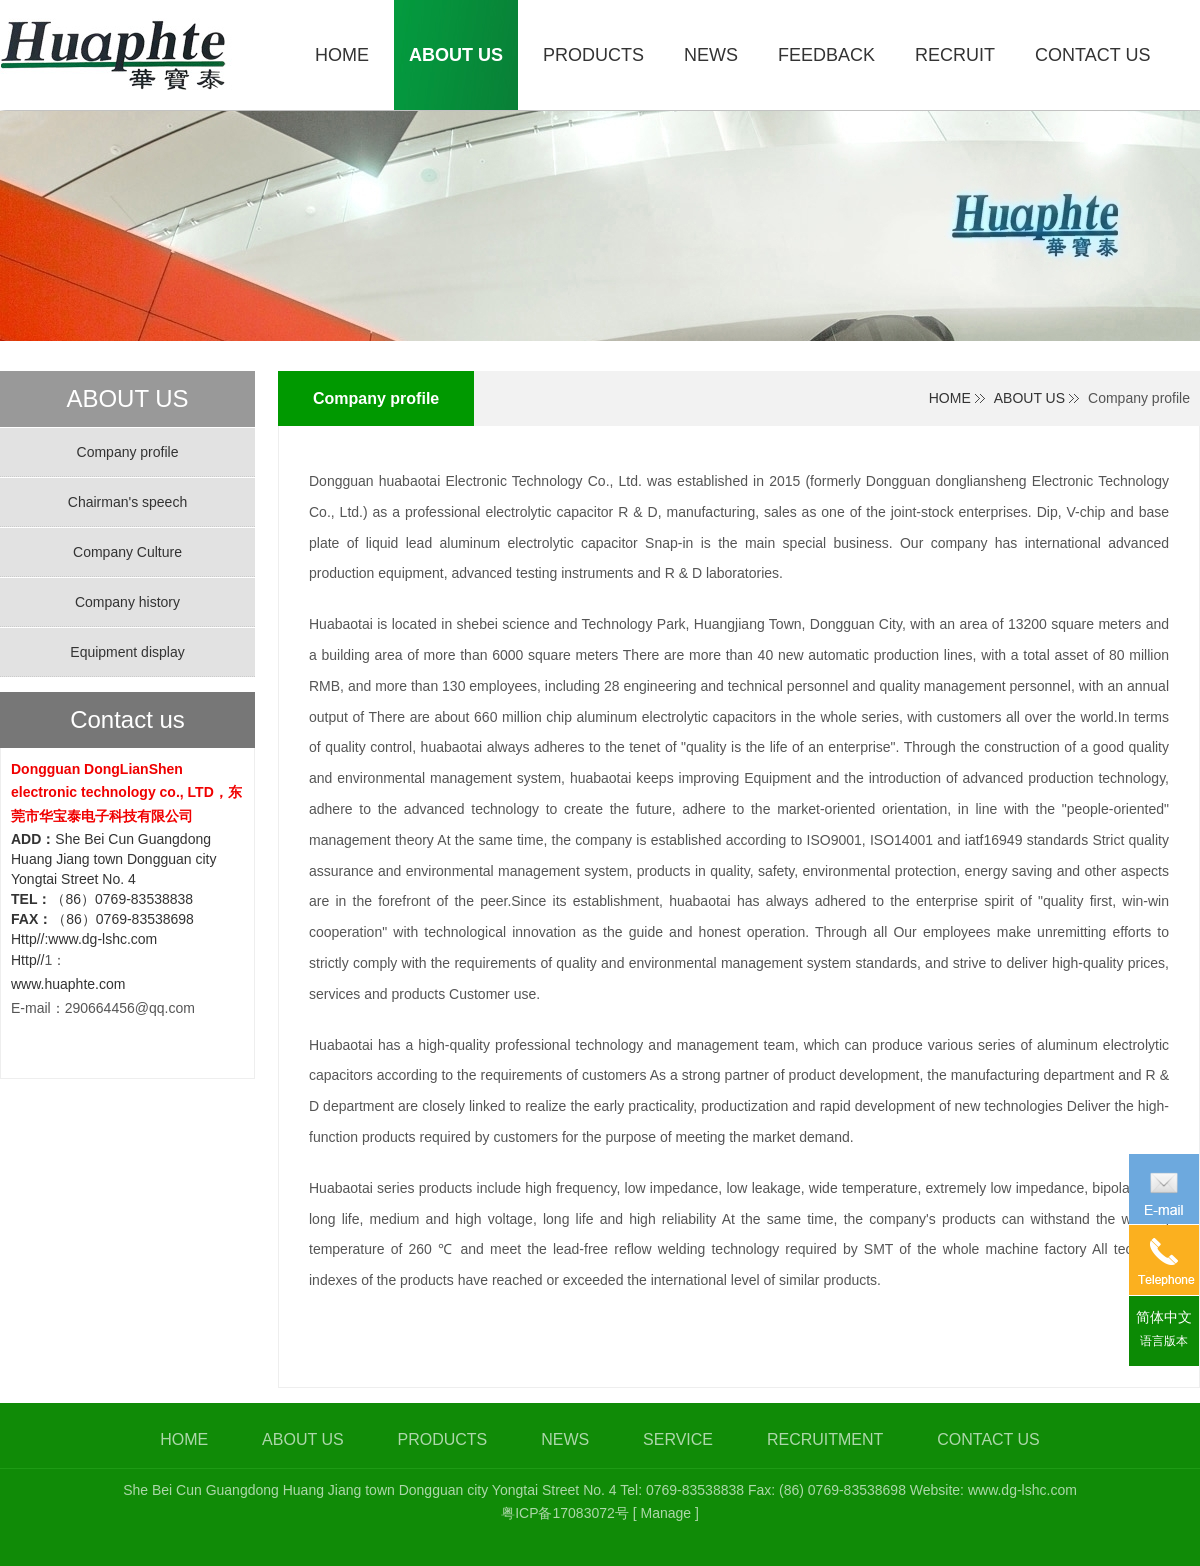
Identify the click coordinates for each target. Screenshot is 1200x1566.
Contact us (127, 720)
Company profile (128, 452)
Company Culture (127, 552)
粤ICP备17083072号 (565, 1513)
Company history (127, 602)
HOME (950, 398)
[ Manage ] (666, 1513)
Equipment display (127, 652)
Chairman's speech (127, 502)
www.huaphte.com (68, 984)
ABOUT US (1029, 398)
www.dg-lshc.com (1022, 1490)
